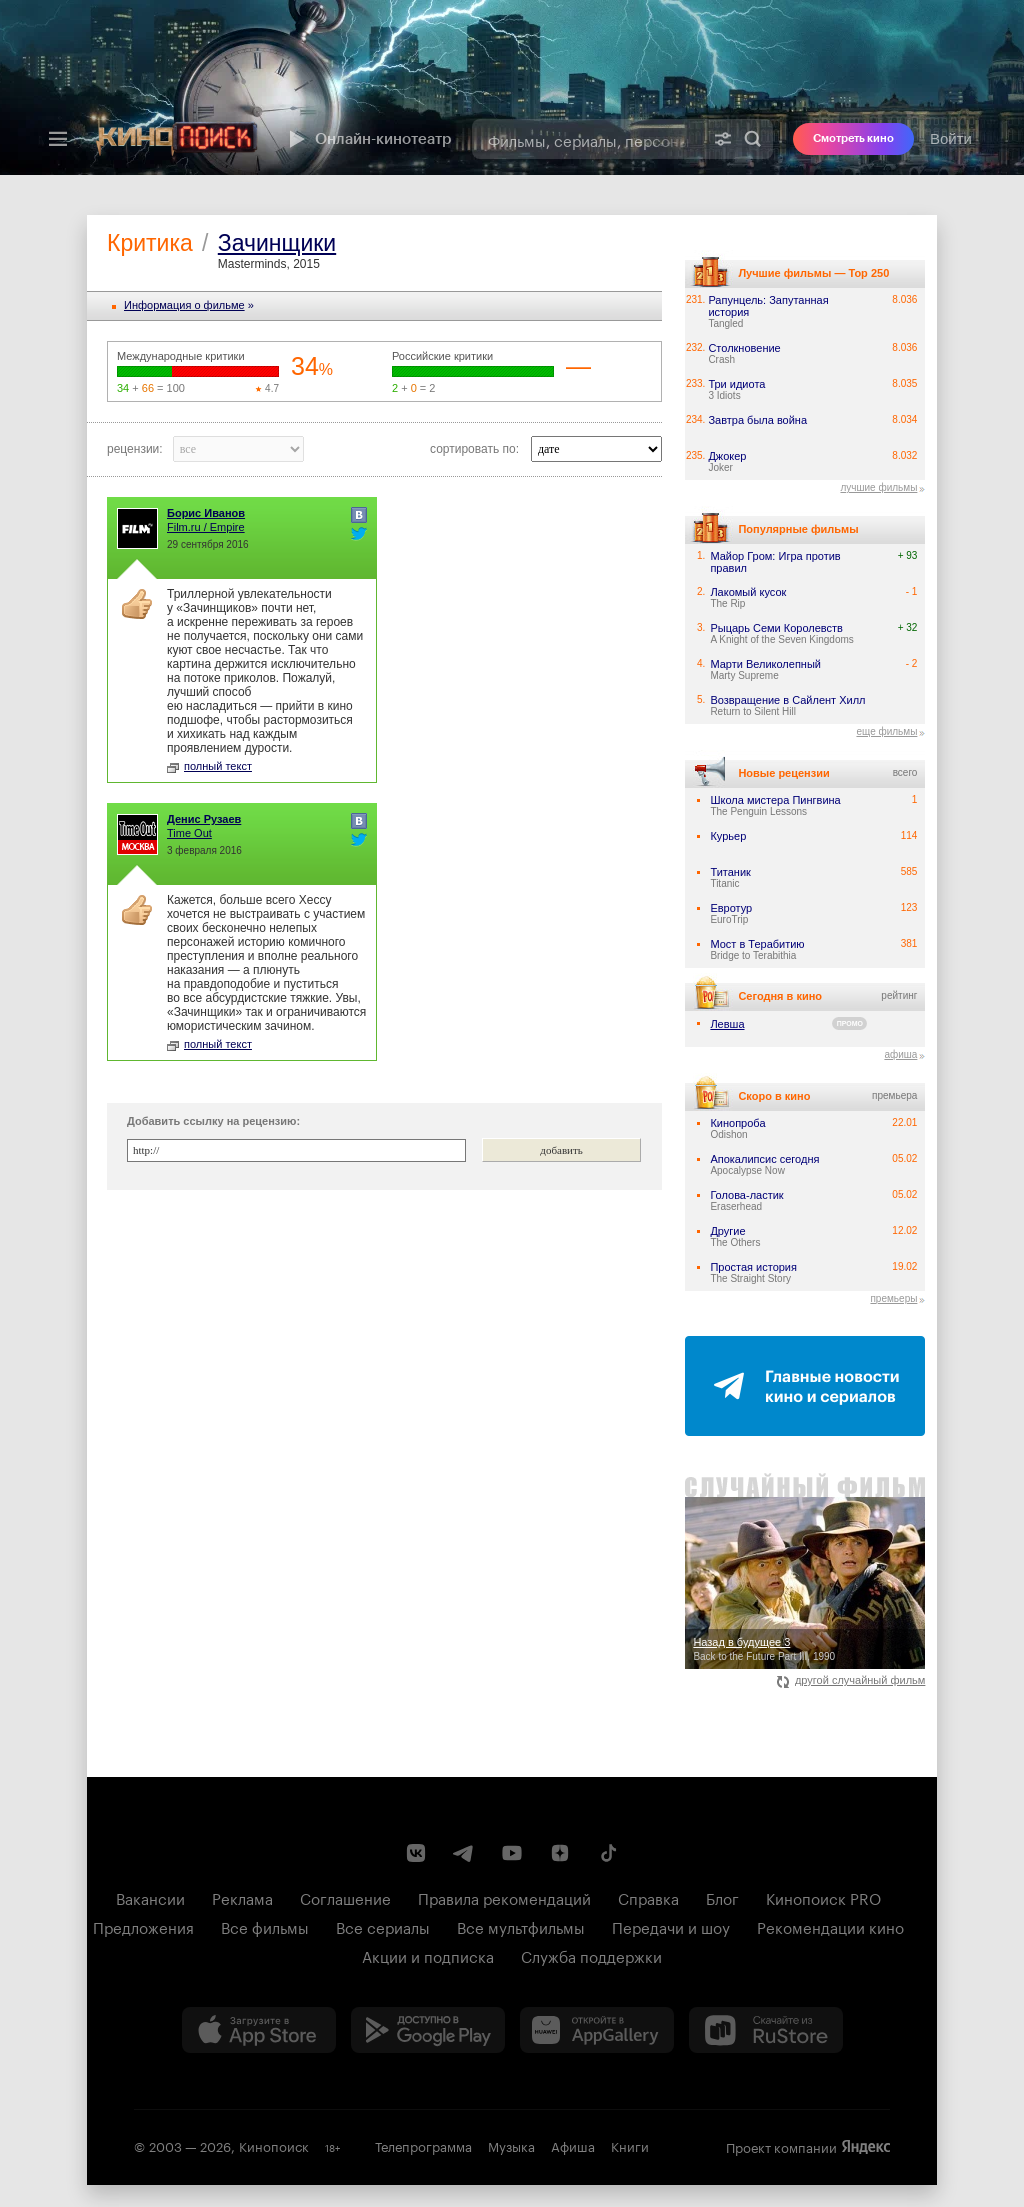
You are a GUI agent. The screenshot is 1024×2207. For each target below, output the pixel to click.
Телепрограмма (423, 2145)
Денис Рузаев (204, 819)
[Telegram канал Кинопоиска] (464, 1853)
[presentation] (512, 87)
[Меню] (58, 139)
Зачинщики (277, 243)
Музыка (511, 2145)
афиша (900, 1054)
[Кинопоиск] (177, 139)
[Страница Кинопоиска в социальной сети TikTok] (608, 1853)
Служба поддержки (591, 1955)
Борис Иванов (206, 513)
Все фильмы (265, 1926)
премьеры (893, 1298)
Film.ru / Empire (206, 527)
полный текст (209, 766)
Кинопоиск (274, 2145)
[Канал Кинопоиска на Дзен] (560, 1853)
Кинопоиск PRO (823, 1897)
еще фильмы (886, 731)
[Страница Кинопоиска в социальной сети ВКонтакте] (416, 1853)
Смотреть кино (853, 138)
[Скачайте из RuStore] (766, 2030)
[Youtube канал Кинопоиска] (512, 1853)
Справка (648, 1897)
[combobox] (587, 139)
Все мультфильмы (521, 1926)
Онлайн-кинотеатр (368, 139)
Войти (951, 138)
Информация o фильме (184, 305)
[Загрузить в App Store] (259, 2030)
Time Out (189, 833)
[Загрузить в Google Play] (428, 2030)
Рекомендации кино (830, 1926)
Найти (753, 139)
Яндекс (866, 2147)
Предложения (143, 1926)
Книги (630, 2145)
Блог (722, 1897)
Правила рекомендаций (504, 1897)
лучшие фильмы (878, 487)
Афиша (573, 2145)
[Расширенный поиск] (723, 139)
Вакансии (150, 1897)
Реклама (242, 1897)
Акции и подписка (428, 1955)
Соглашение (345, 1897)
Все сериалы (383, 1926)
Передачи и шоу (671, 1926)
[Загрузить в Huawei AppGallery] (597, 2030)
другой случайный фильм (851, 1680)
